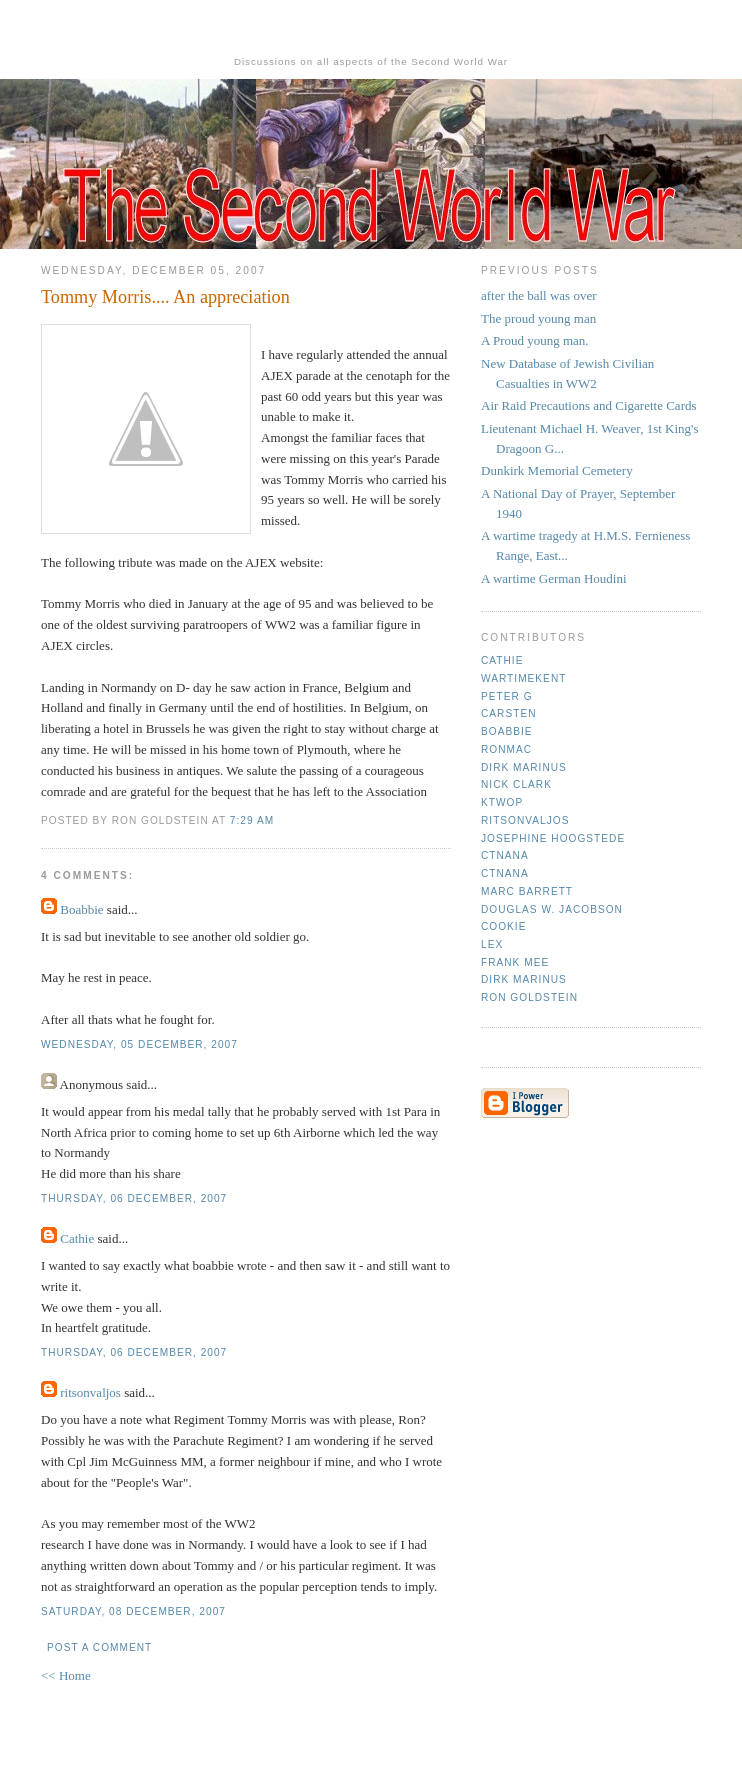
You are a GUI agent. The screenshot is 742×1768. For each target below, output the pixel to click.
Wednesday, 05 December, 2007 (139, 1044)
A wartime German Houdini (554, 578)
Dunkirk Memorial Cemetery (557, 470)
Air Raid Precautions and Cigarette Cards (589, 405)
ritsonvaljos (90, 1392)
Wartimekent (523, 678)
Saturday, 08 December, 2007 (133, 1611)
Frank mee (515, 962)
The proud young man (538, 318)
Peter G (507, 696)
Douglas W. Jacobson (552, 909)
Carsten (508, 713)
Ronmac (506, 749)
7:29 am (252, 820)
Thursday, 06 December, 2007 (134, 1198)
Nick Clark (516, 784)
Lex (492, 944)
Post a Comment (99, 1647)
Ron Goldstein (529, 997)
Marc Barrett (527, 891)
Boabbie (81, 909)
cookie (503, 926)
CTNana (505, 855)
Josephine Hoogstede (553, 838)
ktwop (502, 802)
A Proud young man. (535, 340)
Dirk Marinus (524, 767)
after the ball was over (539, 295)
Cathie (77, 1238)
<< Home (66, 1675)
